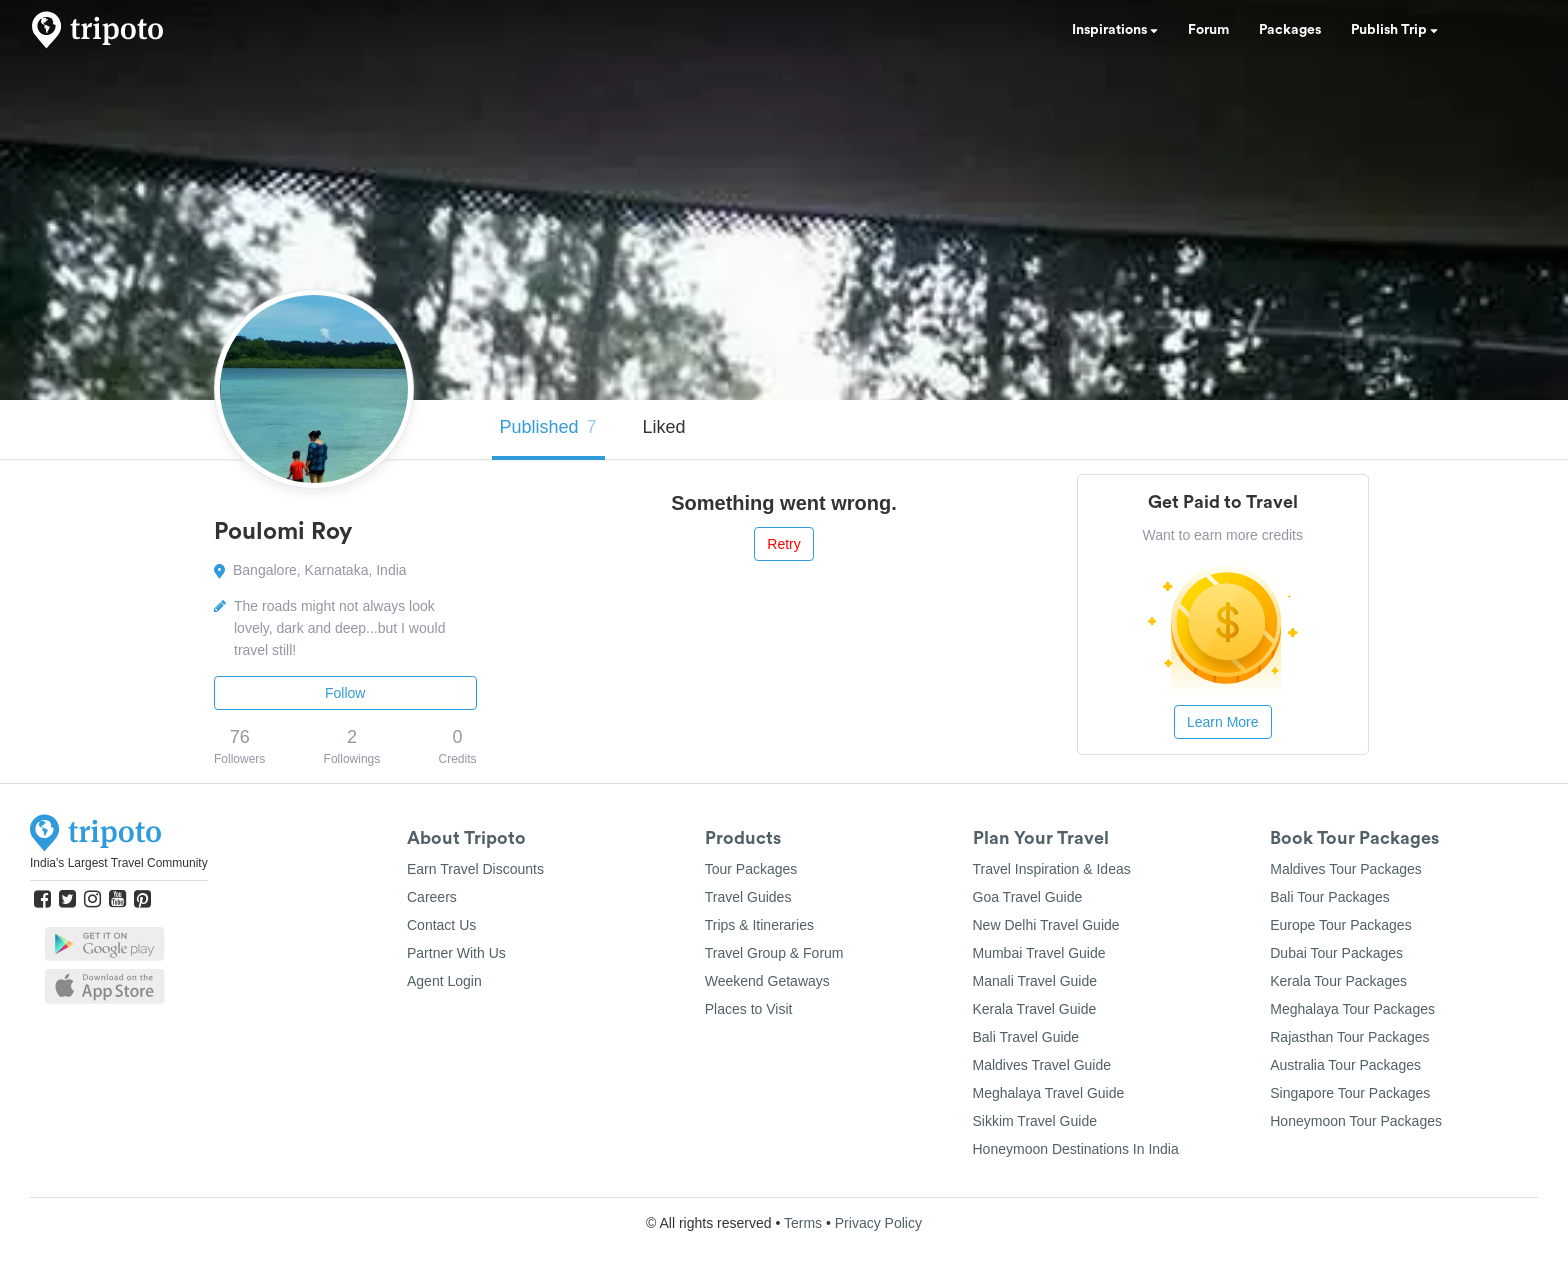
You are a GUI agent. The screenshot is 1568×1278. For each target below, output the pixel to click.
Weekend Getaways (767, 981)
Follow (345, 693)
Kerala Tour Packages (1338, 981)
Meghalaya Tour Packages (1352, 1009)
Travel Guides (748, 897)
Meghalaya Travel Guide (1049, 1093)
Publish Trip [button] (1394, 30)
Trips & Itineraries (759, 925)
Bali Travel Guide (1026, 1037)
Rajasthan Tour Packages (1349, 1037)
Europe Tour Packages (1340, 925)
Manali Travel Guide (1035, 981)
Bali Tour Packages (1330, 897)
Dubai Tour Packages (1336, 953)
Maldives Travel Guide (1042, 1065)
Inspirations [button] (1115, 30)
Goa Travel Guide (1028, 897)
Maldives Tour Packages (1345, 869)
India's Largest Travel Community (119, 863)
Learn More (1223, 722)
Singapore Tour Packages (1350, 1093)
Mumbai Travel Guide (1039, 953)
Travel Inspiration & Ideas (1052, 869)
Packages (1290, 30)
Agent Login (444, 981)
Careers (432, 897)
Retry (783, 544)
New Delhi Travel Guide (1046, 925)
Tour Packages (751, 869)
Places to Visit (749, 1009)
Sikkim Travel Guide (1035, 1121)
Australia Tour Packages (1345, 1065)
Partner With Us (456, 953)
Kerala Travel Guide (1035, 1009)
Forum (1208, 30)
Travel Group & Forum (774, 953)
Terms (803, 1223)
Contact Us (441, 925)
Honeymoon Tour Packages (1356, 1121)
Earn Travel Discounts (475, 869)
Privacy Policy (878, 1223)
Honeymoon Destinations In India (1076, 1149)
